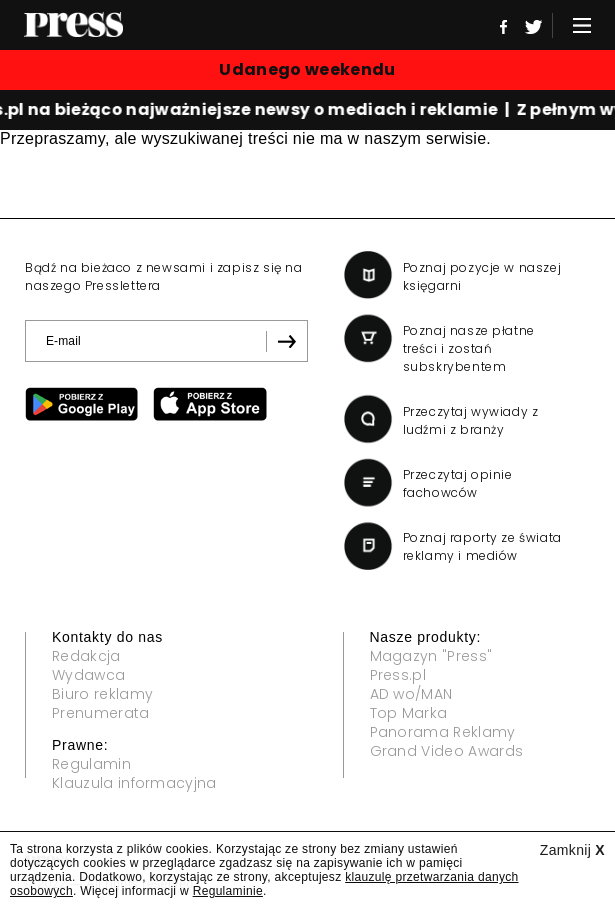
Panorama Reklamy (443, 732)
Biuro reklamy (102, 694)
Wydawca (88, 675)
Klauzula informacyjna (134, 783)
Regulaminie (228, 891)
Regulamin (91, 764)
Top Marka (409, 713)
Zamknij (572, 850)
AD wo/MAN (411, 694)
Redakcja (86, 656)
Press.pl (398, 675)
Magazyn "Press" (431, 656)
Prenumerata (101, 713)
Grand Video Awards (447, 751)
